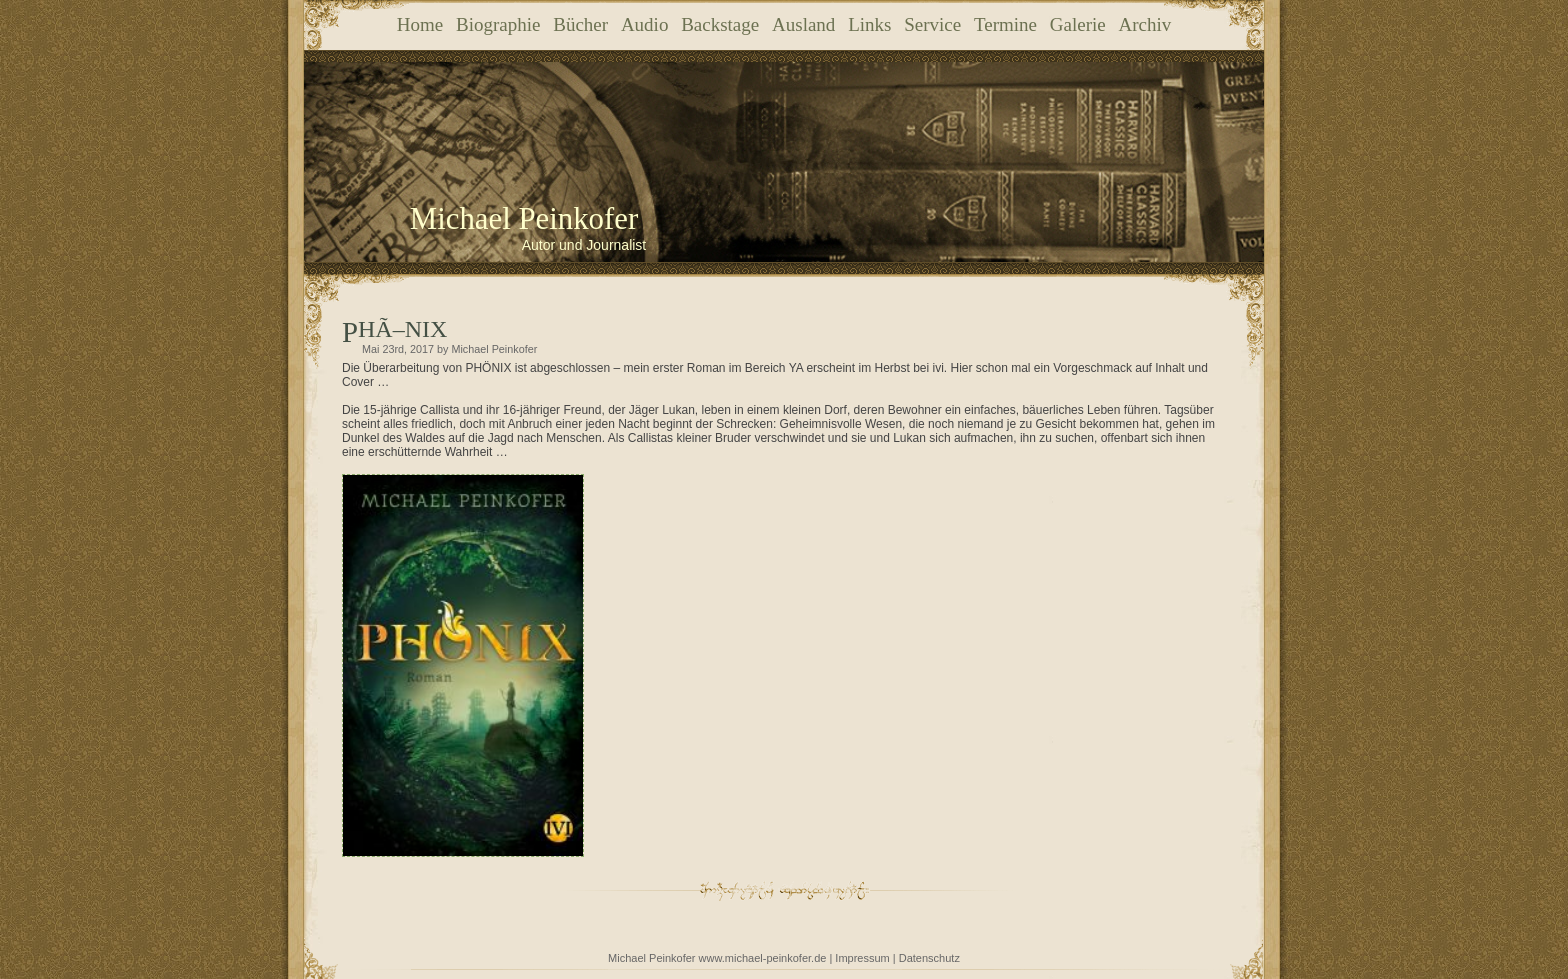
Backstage (720, 24)
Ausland (803, 24)
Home (420, 24)
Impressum (862, 958)
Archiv (1144, 24)
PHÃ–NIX (402, 329)
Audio (645, 24)
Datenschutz (929, 958)
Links (869, 24)
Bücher (580, 24)
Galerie (1078, 24)
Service (932, 24)
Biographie (498, 24)
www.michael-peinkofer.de (763, 958)
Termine (1005, 24)
